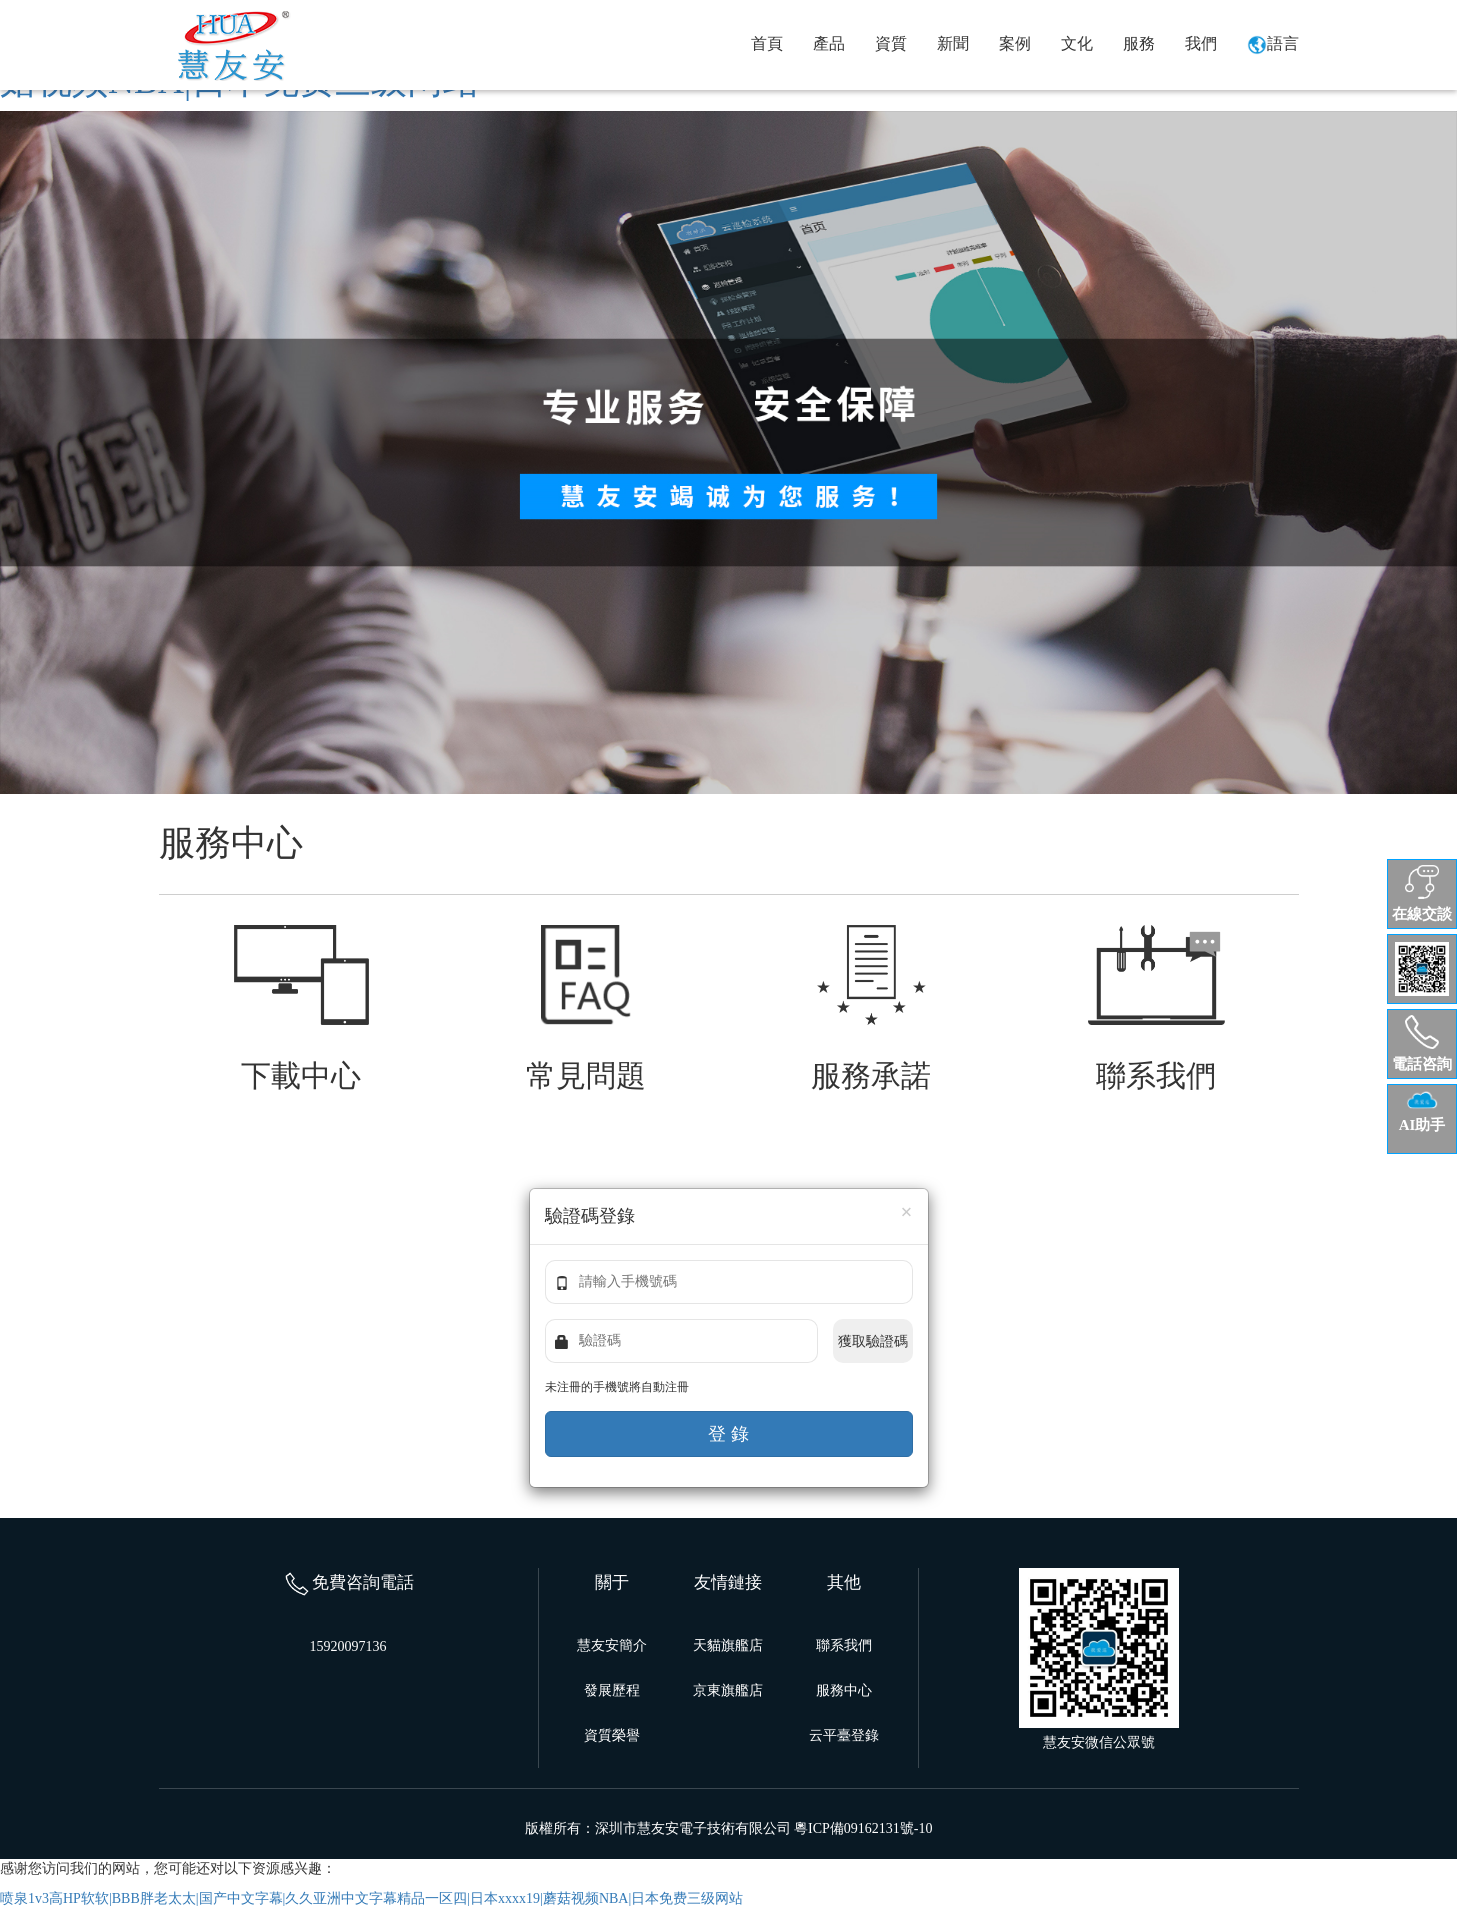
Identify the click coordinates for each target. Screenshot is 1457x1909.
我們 (1201, 43)
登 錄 (728, 1434)
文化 (1077, 43)
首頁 (767, 43)
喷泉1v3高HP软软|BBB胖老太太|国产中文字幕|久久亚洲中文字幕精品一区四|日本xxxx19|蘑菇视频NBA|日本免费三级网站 (371, 1898)
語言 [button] (1273, 45)
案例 (1015, 43)
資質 (891, 43)
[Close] (907, 1212)
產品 (829, 43)
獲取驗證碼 (873, 1341)
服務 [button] (1139, 43)
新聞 (953, 43)
